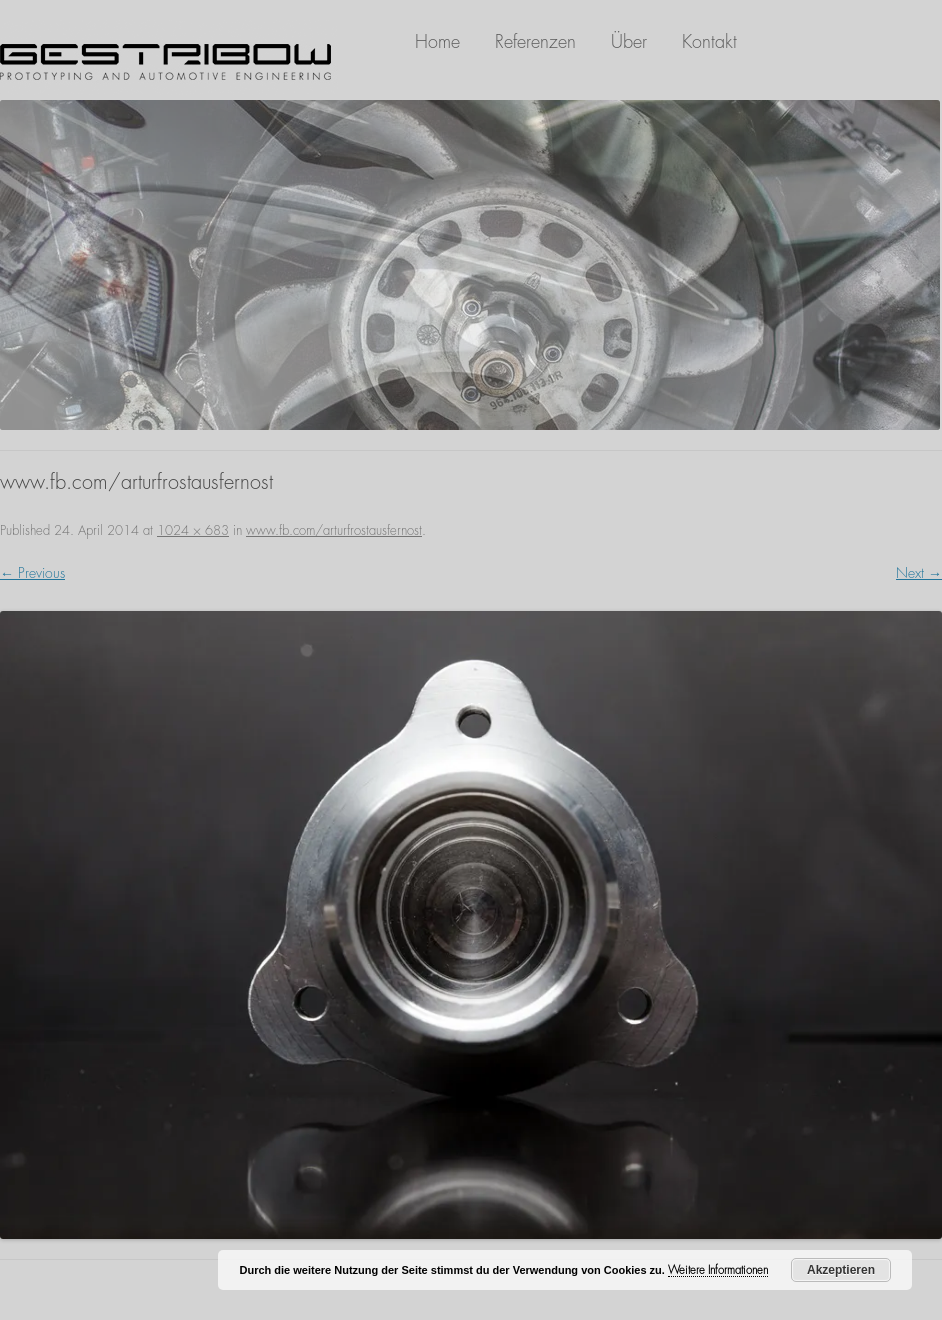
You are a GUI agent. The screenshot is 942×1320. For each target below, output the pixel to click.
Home (437, 42)
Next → (919, 573)
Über (629, 42)
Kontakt (709, 42)
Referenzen (535, 42)
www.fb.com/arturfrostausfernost (334, 530)
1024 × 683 (193, 530)
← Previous (32, 573)
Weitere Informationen (718, 1270)
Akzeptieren (841, 1270)
